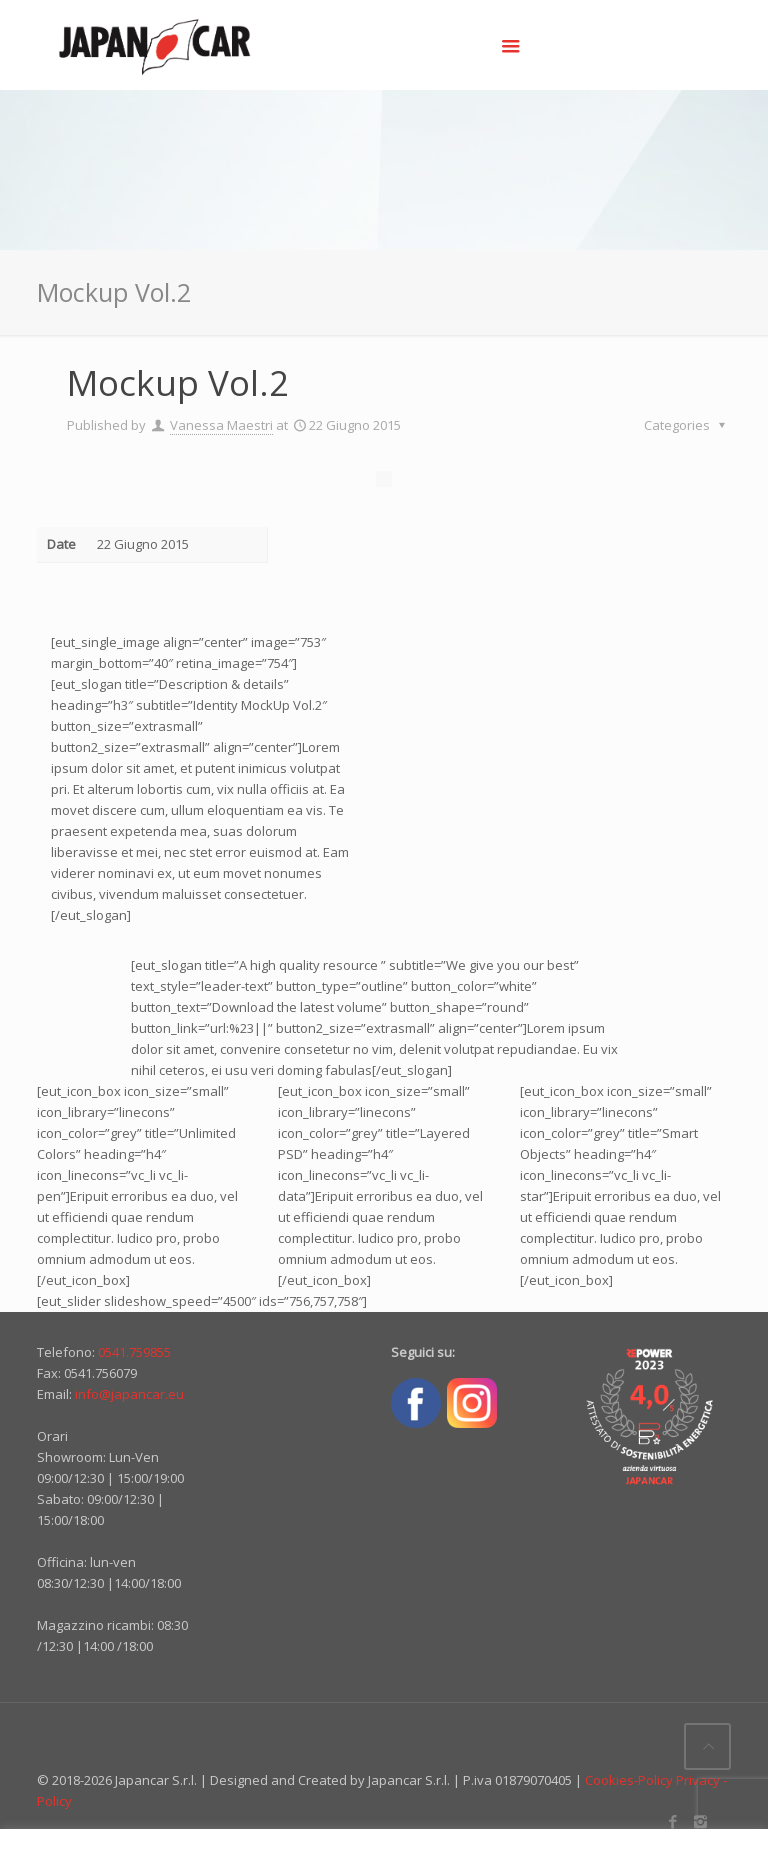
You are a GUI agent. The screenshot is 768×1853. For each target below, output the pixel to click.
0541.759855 (134, 1352)
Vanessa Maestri (221, 425)
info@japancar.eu (129, 1394)
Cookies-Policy (629, 1780)
